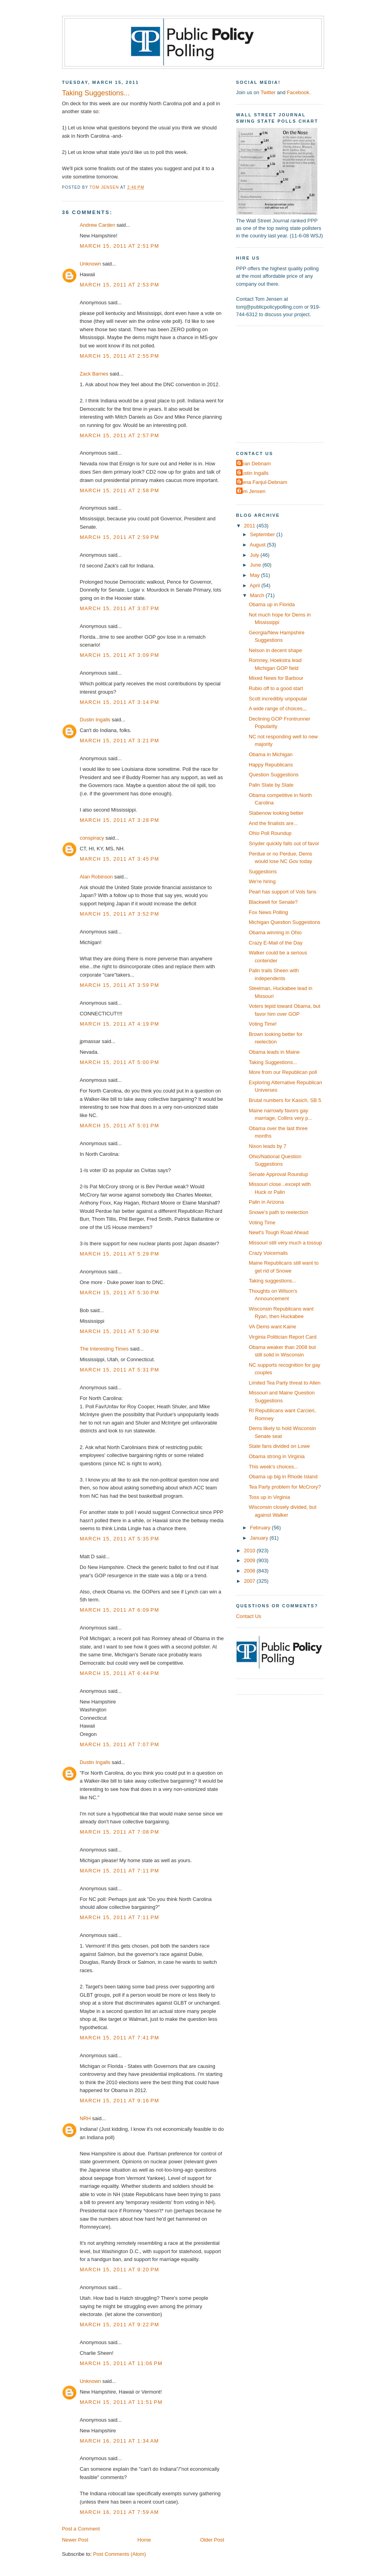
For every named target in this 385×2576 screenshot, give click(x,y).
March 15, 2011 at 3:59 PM (119, 985)
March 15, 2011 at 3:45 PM (119, 859)
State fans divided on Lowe (279, 1446)
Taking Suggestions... (273, 1062)
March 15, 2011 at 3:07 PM (119, 608)
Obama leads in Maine (274, 1052)
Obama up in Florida (272, 604)
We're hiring (262, 881)
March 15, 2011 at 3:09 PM (119, 655)
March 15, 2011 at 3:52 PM (119, 914)
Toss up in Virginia (269, 1497)
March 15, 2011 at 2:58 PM (119, 490)
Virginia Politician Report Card (283, 1337)
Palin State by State (271, 785)
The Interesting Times (104, 1349)
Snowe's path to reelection (278, 1212)
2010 (250, 1551)
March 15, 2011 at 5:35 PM (119, 1539)
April (255, 585)
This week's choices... (273, 1467)
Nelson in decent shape (275, 650)
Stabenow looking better (276, 813)
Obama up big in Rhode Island (283, 1477)
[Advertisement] (285, 383)
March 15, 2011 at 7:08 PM (119, 1832)
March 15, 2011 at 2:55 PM (119, 356)
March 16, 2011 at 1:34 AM (119, 2441)
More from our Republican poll (283, 1072)
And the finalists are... (273, 823)
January (259, 1538)
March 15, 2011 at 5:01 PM (119, 1126)
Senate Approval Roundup (278, 1174)
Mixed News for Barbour (276, 678)
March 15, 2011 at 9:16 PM (119, 2101)
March (258, 595)
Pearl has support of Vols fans (283, 892)
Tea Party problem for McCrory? (285, 1487)
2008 (250, 1571)
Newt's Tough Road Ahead (279, 1232)
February (261, 1528)
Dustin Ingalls (95, 720)
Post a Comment (81, 2529)
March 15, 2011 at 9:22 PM (119, 2325)
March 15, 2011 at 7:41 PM (119, 2038)
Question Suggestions (274, 775)
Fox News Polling (268, 912)
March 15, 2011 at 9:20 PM (119, 2269)
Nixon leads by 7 (267, 1146)
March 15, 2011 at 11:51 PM (121, 2402)
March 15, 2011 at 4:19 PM (119, 1024)
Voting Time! (263, 1024)
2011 (250, 526)
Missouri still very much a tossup (285, 1243)
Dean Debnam (254, 464)
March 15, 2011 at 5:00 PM (119, 1062)
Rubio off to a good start (276, 688)
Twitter (267, 92)
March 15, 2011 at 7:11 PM (119, 1871)
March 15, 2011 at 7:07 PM (119, 1744)
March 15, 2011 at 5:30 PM (119, 1293)
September (263, 534)
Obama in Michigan (271, 754)
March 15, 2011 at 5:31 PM (119, 1370)
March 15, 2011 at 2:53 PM (119, 285)
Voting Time (262, 1222)
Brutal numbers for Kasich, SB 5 (285, 1100)
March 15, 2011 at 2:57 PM (119, 435)
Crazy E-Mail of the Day (276, 943)
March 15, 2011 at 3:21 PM (119, 741)
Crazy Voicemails (268, 1253)
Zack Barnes (94, 374)
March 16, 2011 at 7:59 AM (119, 2512)
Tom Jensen (252, 491)
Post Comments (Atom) (119, 2554)
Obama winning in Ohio (275, 932)
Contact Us (249, 1616)
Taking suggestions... (272, 1281)
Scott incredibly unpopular (278, 699)
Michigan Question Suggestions (285, 922)
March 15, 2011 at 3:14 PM (119, 702)
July (255, 555)
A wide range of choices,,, (278, 708)
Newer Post (75, 2540)
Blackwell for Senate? (273, 902)
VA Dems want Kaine (272, 1327)
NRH (85, 2118)
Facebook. (299, 92)
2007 (250, 1581)
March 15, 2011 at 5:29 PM (119, 1254)
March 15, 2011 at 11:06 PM (121, 2363)
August (258, 545)
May (255, 575)
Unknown (90, 264)
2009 (250, 1560)
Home (144, 2540)
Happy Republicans (271, 765)
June (256, 565)
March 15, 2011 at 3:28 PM (119, 820)
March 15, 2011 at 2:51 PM (119, 246)
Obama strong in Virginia (277, 1456)
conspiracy (92, 838)
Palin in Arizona (266, 1202)
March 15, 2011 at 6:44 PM (119, 1673)
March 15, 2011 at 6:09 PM (119, 1610)
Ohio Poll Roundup (270, 833)
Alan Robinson (96, 877)
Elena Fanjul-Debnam (262, 482)
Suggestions (263, 871)
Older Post (212, 2540)
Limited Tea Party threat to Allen (285, 1383)
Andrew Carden (97, 225)
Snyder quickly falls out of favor (284, 843)
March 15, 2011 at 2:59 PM (119, 537)
